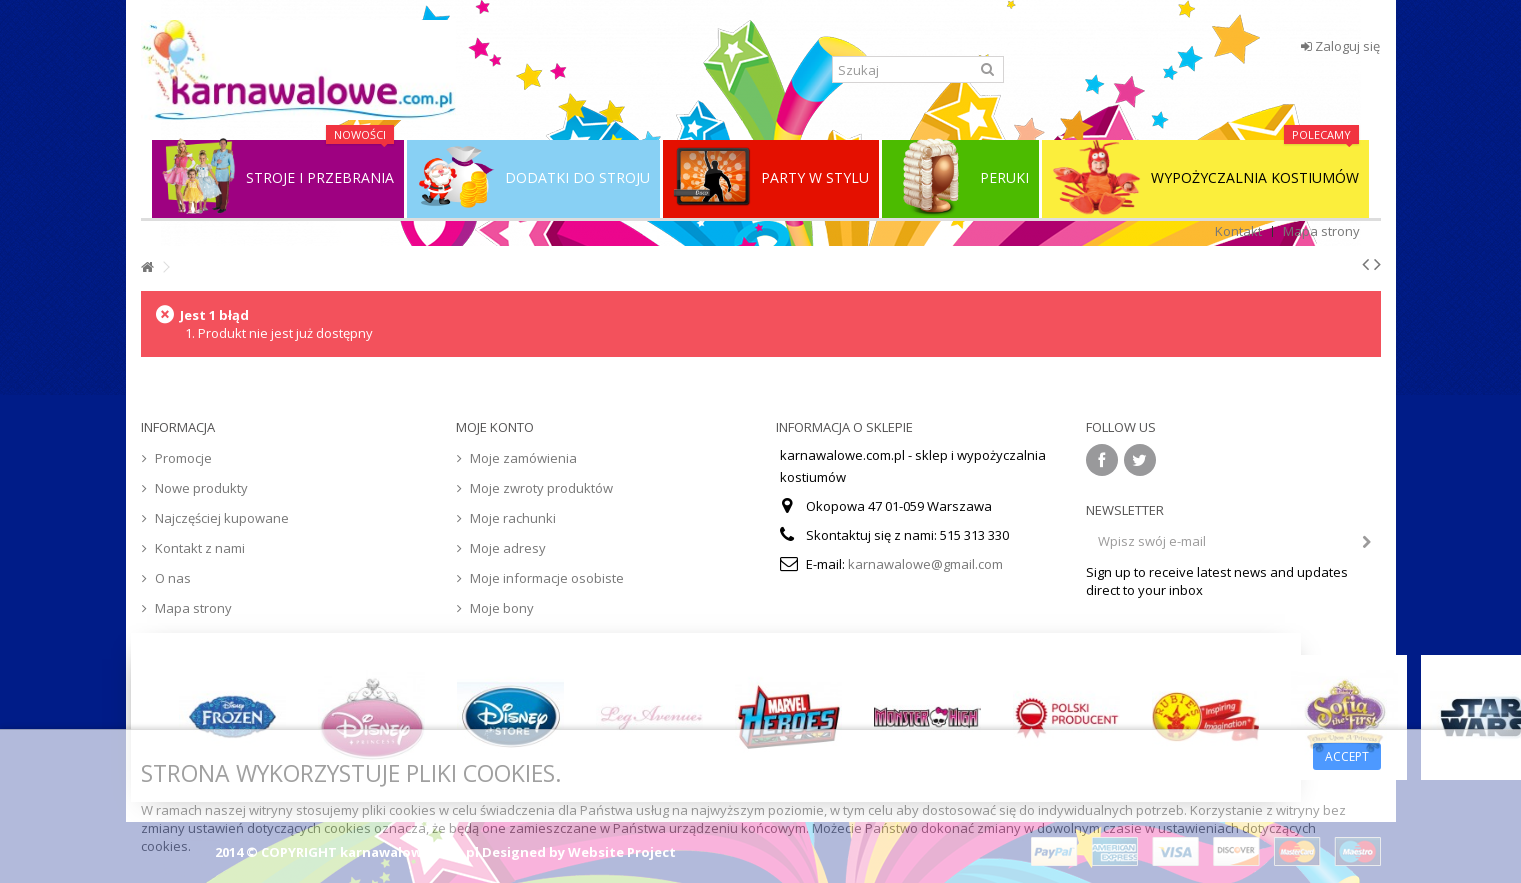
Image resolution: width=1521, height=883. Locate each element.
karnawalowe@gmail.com (925, 564)
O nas (173, 578)
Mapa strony (1321, 231)
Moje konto (495, 427)
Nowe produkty (201, 488)
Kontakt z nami (200, 548)
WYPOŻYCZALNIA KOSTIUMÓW (1205, 178)
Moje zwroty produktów (541, 488)
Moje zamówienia (523, 458)
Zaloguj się (1340, 46)
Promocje (183, 458)
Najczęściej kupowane (222, 518)
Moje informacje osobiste (547, 578)
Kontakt (1238, 231)
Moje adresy (508, 548)
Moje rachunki (513, 518)
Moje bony (502, 608)
